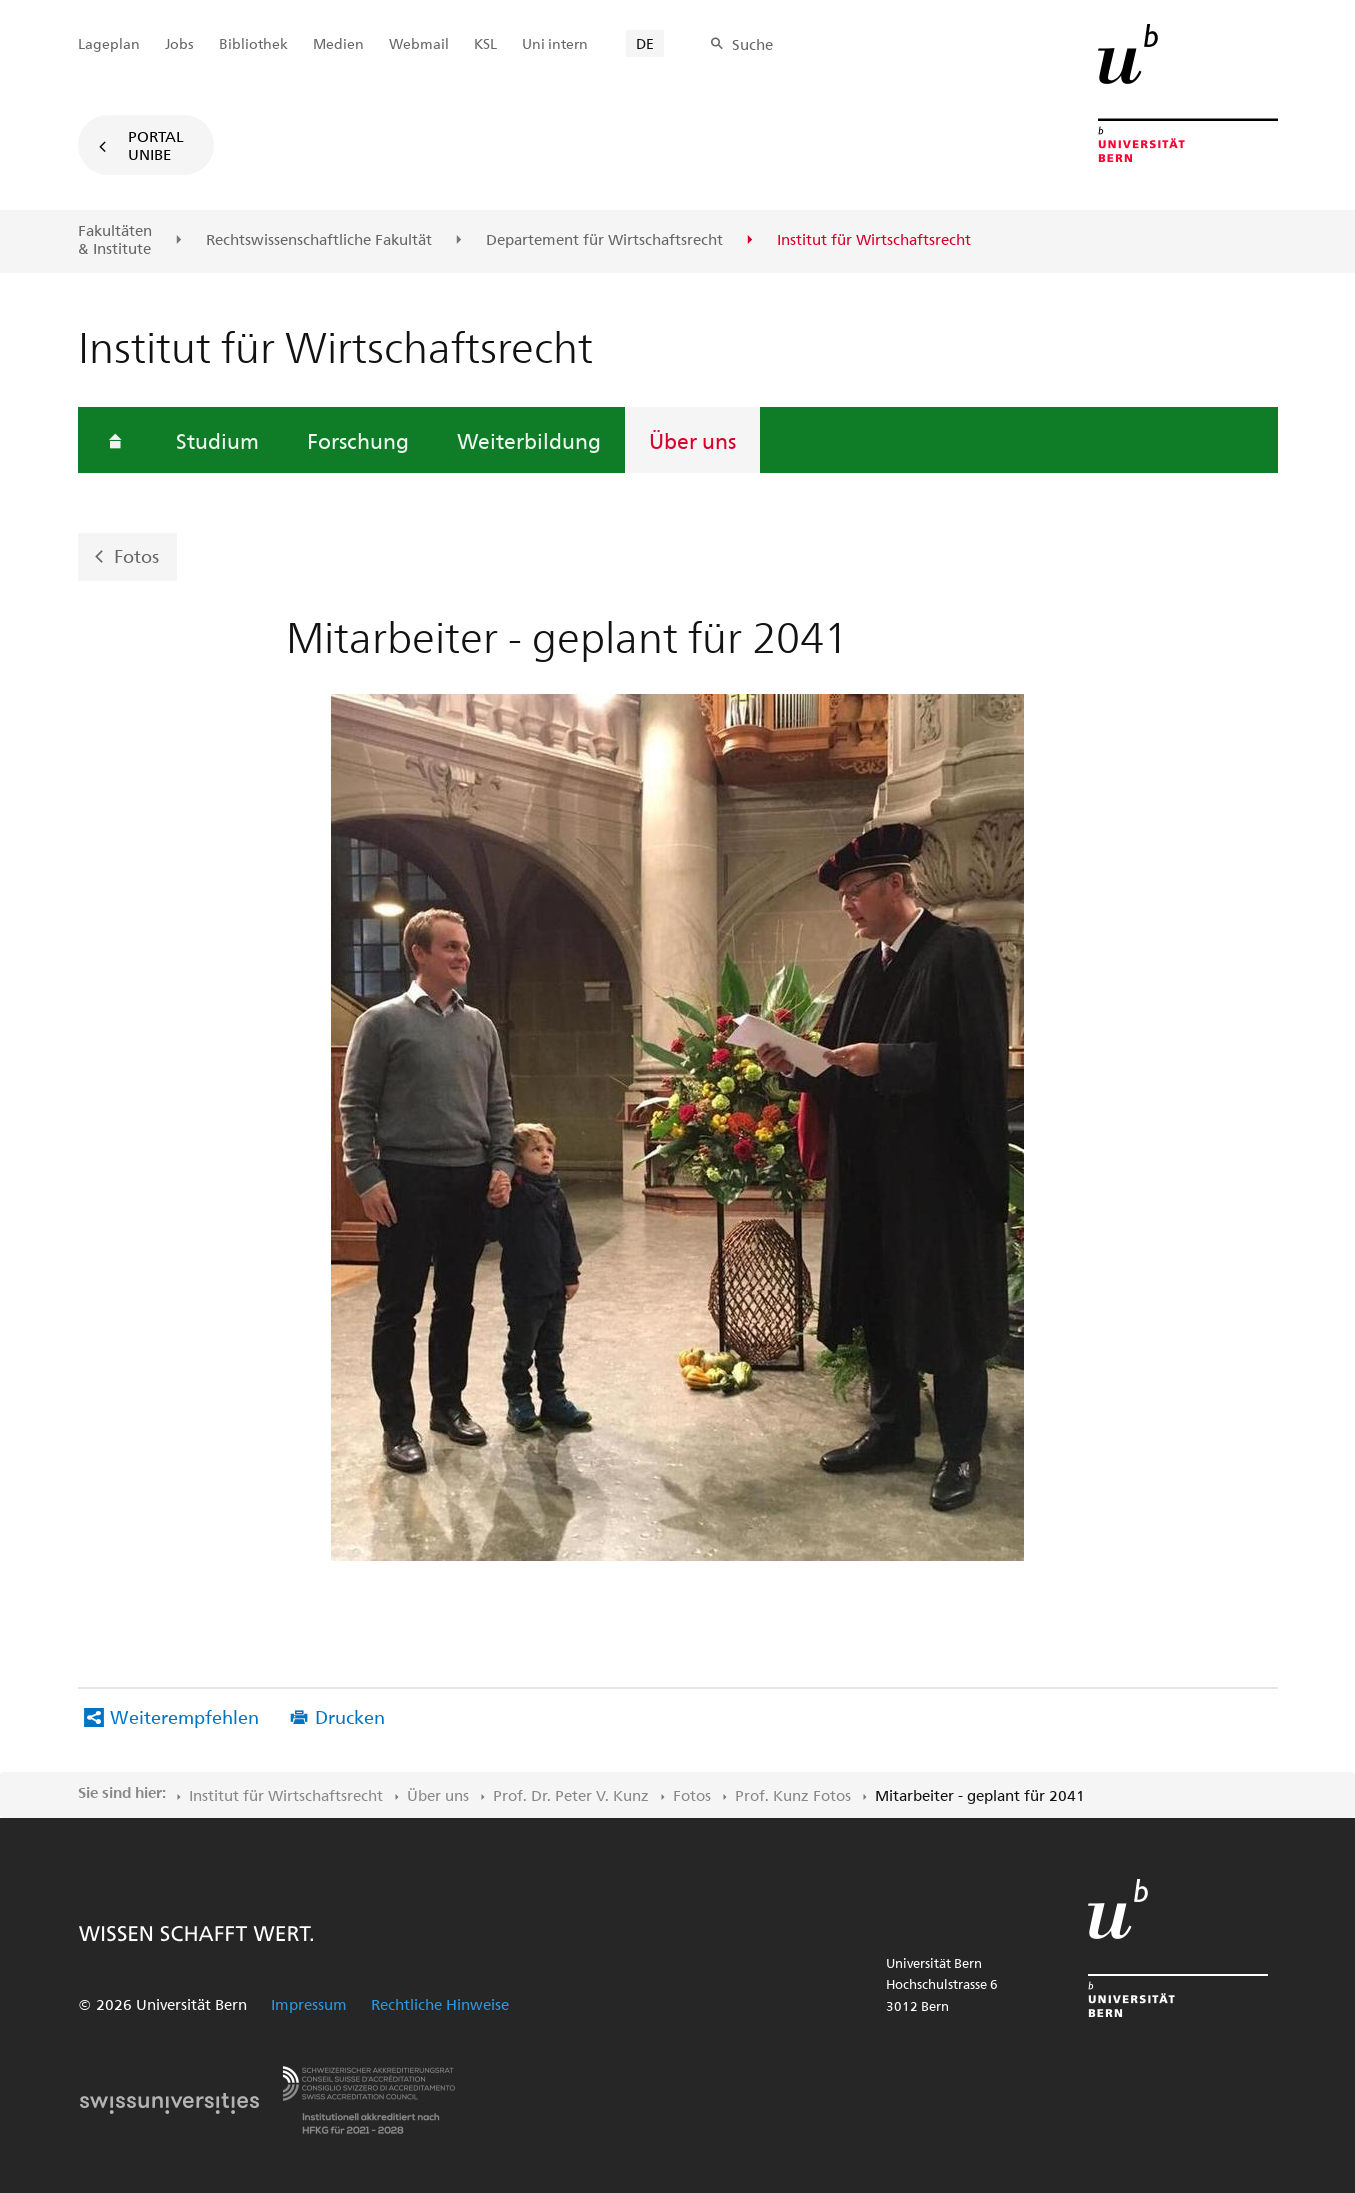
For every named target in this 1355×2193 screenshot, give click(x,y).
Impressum (309, 2004)
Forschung (358, 440)
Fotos (136, 555)
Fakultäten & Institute (115, 239)
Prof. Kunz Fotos (793, 1795)
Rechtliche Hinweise (440, 2004)
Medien (338, 43)
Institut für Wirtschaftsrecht (286, 1795)
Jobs (179, 43)
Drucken (350, 1716)
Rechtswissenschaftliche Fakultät (319, 240)
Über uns (692, 440)
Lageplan (109, 43)
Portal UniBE (156, 145)
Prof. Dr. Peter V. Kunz (571, 1795)
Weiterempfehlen (184, 1716)
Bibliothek (253, 43)
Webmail (419, 43)
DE (645, 43)
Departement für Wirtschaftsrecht (604, 240)
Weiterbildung (529, 440)
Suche (752, 44)
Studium (217, 440)
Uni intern (555, 43)
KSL (485, 43)
